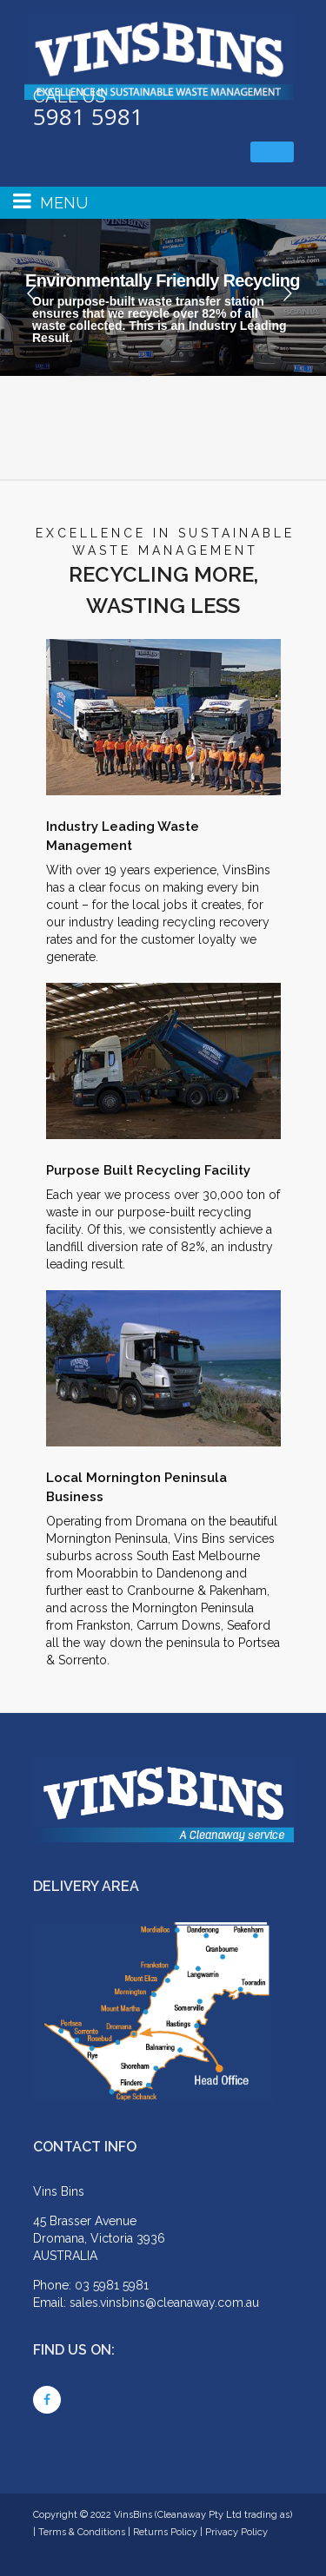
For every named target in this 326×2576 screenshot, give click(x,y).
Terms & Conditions (81, 2532)
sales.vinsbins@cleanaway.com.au (164, 2302)
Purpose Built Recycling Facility (148, 1170)
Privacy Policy (236, 2532)
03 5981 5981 (112, 2285)
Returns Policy (165, 2532)
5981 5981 (88, 116)
